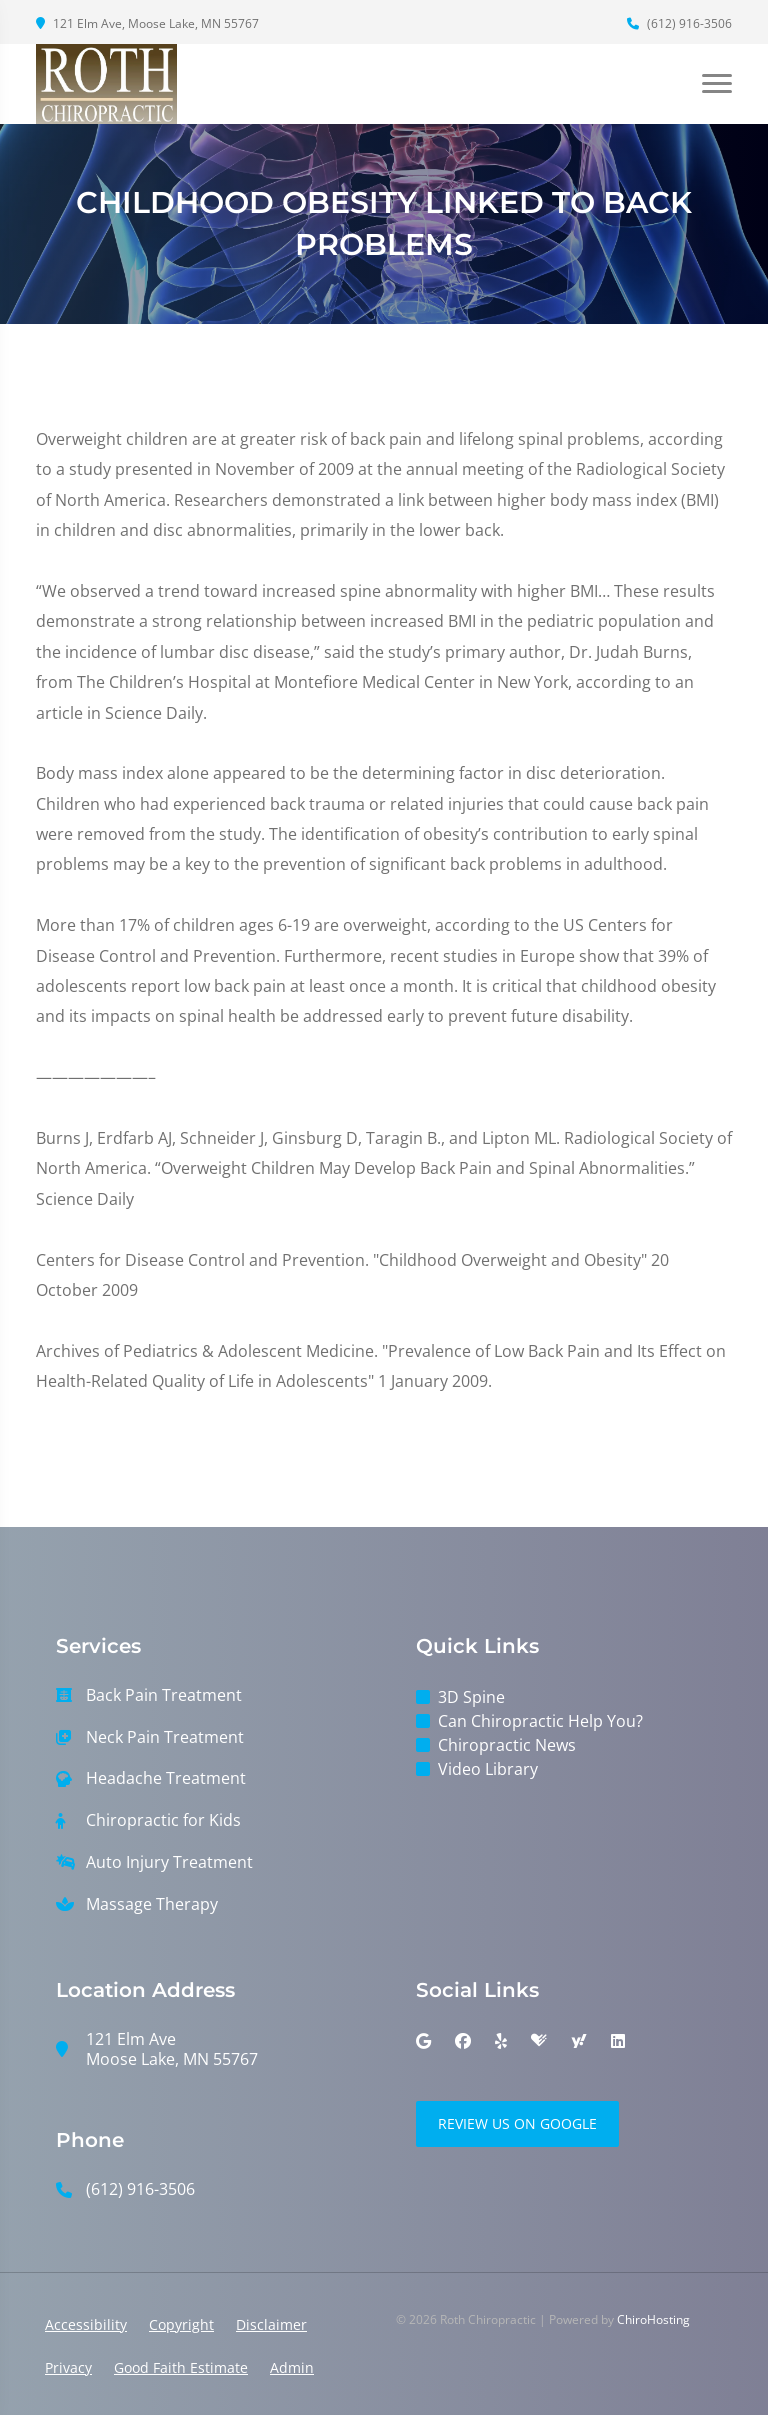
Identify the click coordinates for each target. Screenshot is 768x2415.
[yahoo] (579, 2041)
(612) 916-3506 (679, 23)
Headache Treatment (166, 1778)
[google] (423, 2041)
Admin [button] (292, 2367)
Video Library (488, 1769)
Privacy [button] (68, 2367)
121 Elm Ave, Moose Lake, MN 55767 (147, 23)
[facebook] (463, 2041)
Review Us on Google (517, 2123)
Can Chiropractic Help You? (540, 1721)
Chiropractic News (507, 1745)
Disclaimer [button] (271, 2324)
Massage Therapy (152, 1904)
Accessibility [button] (86, 2324)
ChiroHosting (653, 2319)
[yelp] (501, 2041)
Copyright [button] (181, 2324)
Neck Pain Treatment (165, 1737)
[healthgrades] (539, 2041)
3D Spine (471, 1697)
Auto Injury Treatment (169, 1862)
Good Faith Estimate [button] (181, 2367)
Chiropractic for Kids (163, 1820)
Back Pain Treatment (164, 1695)
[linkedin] (618, 2041)
